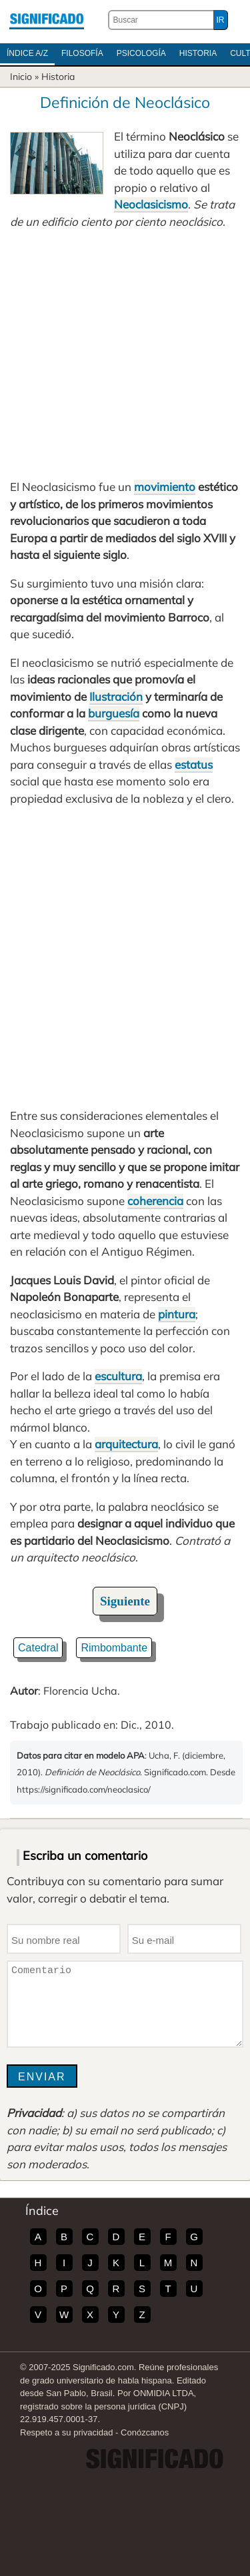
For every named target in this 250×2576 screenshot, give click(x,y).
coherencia (155, 1201)
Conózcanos (145, 2432)
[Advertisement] (125, 354)
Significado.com (46, 20)
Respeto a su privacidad (66, 2432)
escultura (118, 1376)
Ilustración (116, 696)
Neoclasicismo (151, 204)
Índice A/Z (27, 53)
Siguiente (125, 1601)
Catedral (38, 1647)
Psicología (141, 53)
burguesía (113, 713)
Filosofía (82, 53)
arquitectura (126, 1444)
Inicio (21, 77)
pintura (176, 1314)
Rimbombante (114, 1647)
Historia (198, 53)
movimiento (164, 487)
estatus (194, 764)
